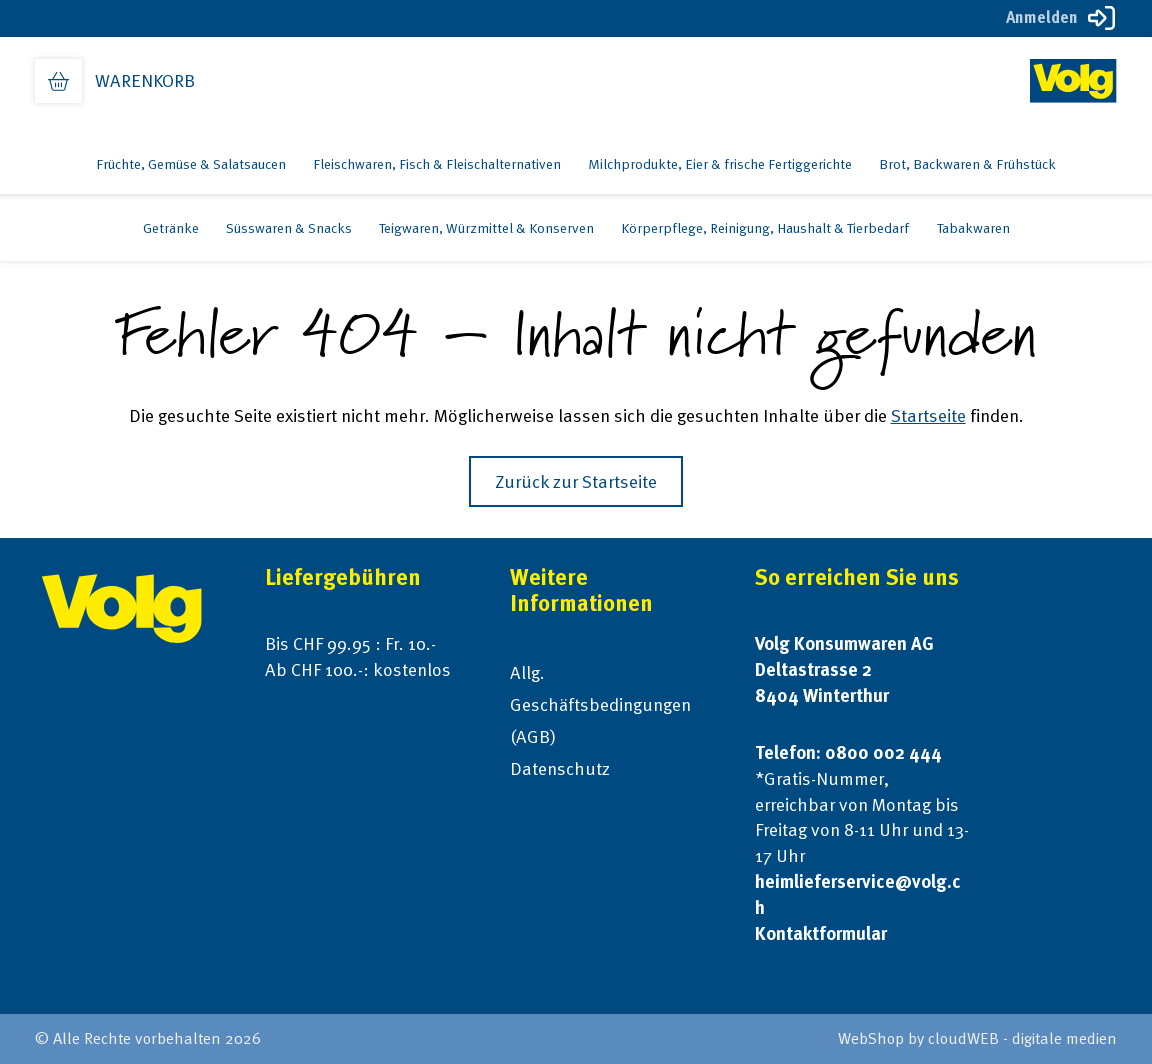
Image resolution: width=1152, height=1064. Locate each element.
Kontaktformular (821, 933)
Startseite (928, 415)
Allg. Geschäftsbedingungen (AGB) (600, 704)
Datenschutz (560, 768)
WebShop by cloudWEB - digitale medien (977, 1038)
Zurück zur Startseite (576, 481)
